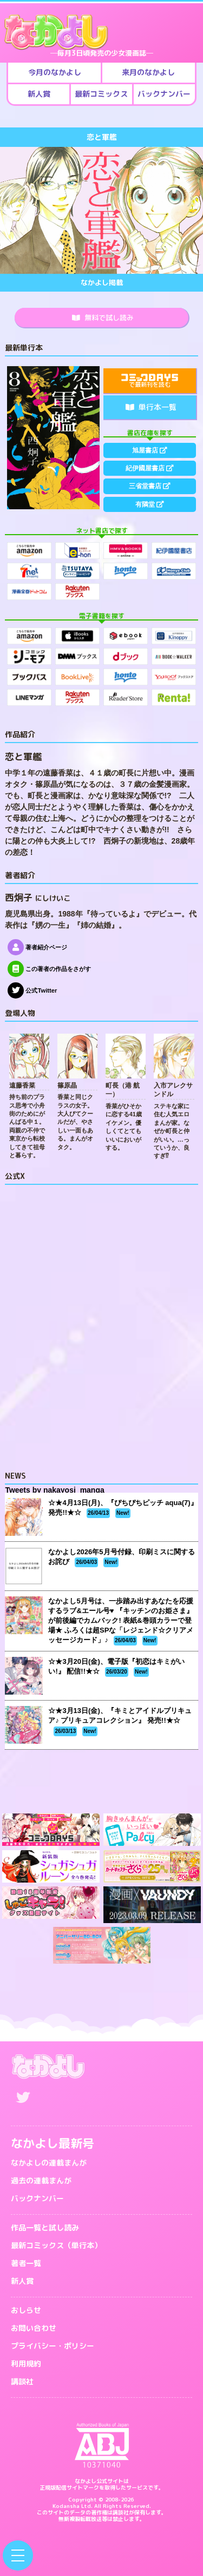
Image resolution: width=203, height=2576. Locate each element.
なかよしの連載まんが (49, 2162)
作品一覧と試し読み (45, 2227)
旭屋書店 (149, 450)
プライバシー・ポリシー (52, 2346)
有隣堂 (149, 504)
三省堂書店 (150, 486)
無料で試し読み (103, 317)
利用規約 (26, 2363)
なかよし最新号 (52, 2143)
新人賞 (22, 2281)
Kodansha (66, 2506)
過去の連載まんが (41, 2180)
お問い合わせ (33, 2328)
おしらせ (26, 2310)
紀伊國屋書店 (150, 468)
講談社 (22, 2381)
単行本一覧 (151, 407)
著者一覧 (26, 2263)
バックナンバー (37, 2198)
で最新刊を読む (150, 381)
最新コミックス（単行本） (56, 2245)
